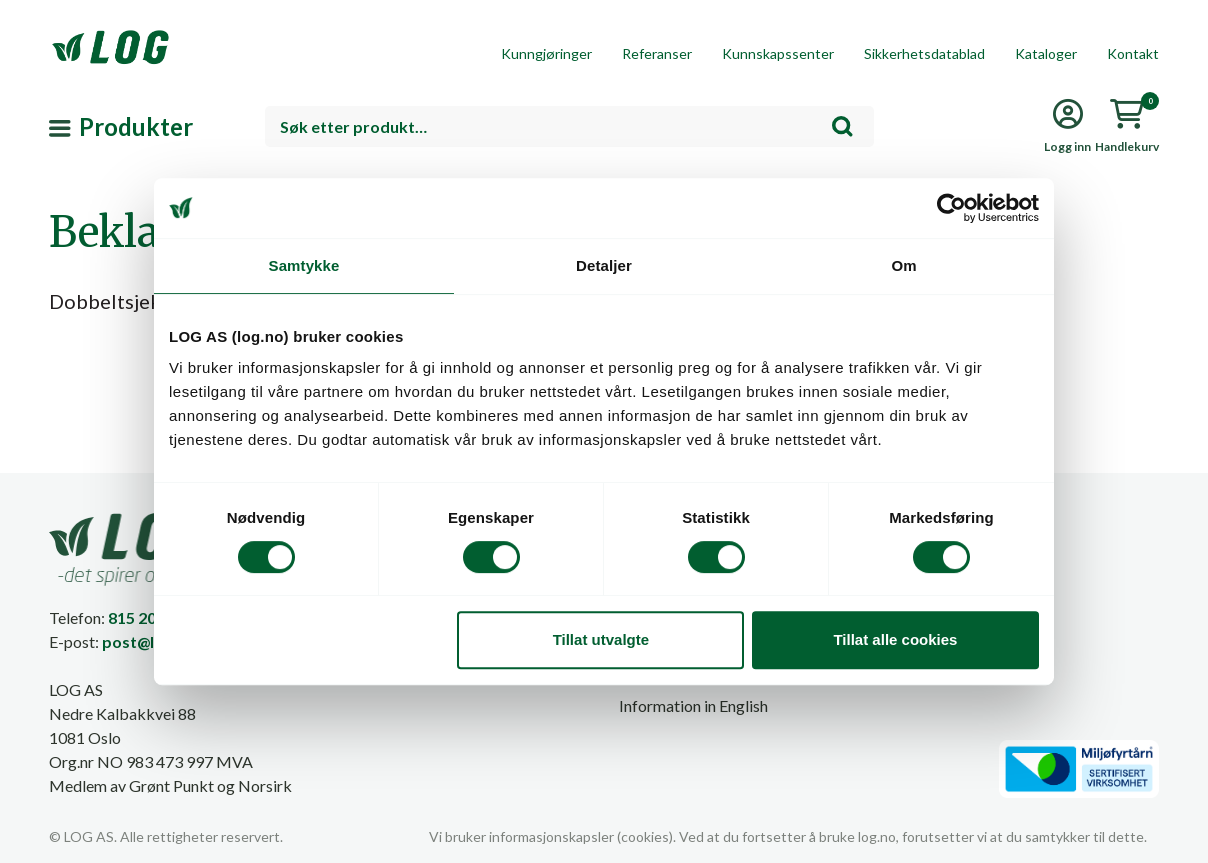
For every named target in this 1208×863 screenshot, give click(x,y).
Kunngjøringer (546, 53)
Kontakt (1133, 53)
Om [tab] (903, 265)
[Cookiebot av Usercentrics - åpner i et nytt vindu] (951, 208)
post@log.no (149, 641)
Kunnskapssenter (778, 53)
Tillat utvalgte (601, 639)
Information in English (693, 705)
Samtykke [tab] (304, 265)
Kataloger (1046, 53)
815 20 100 (147, 617)
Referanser (657, 53)
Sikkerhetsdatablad (924, 53)
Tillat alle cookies (895, 639)
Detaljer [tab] (604, 265)
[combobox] (569, 126)
